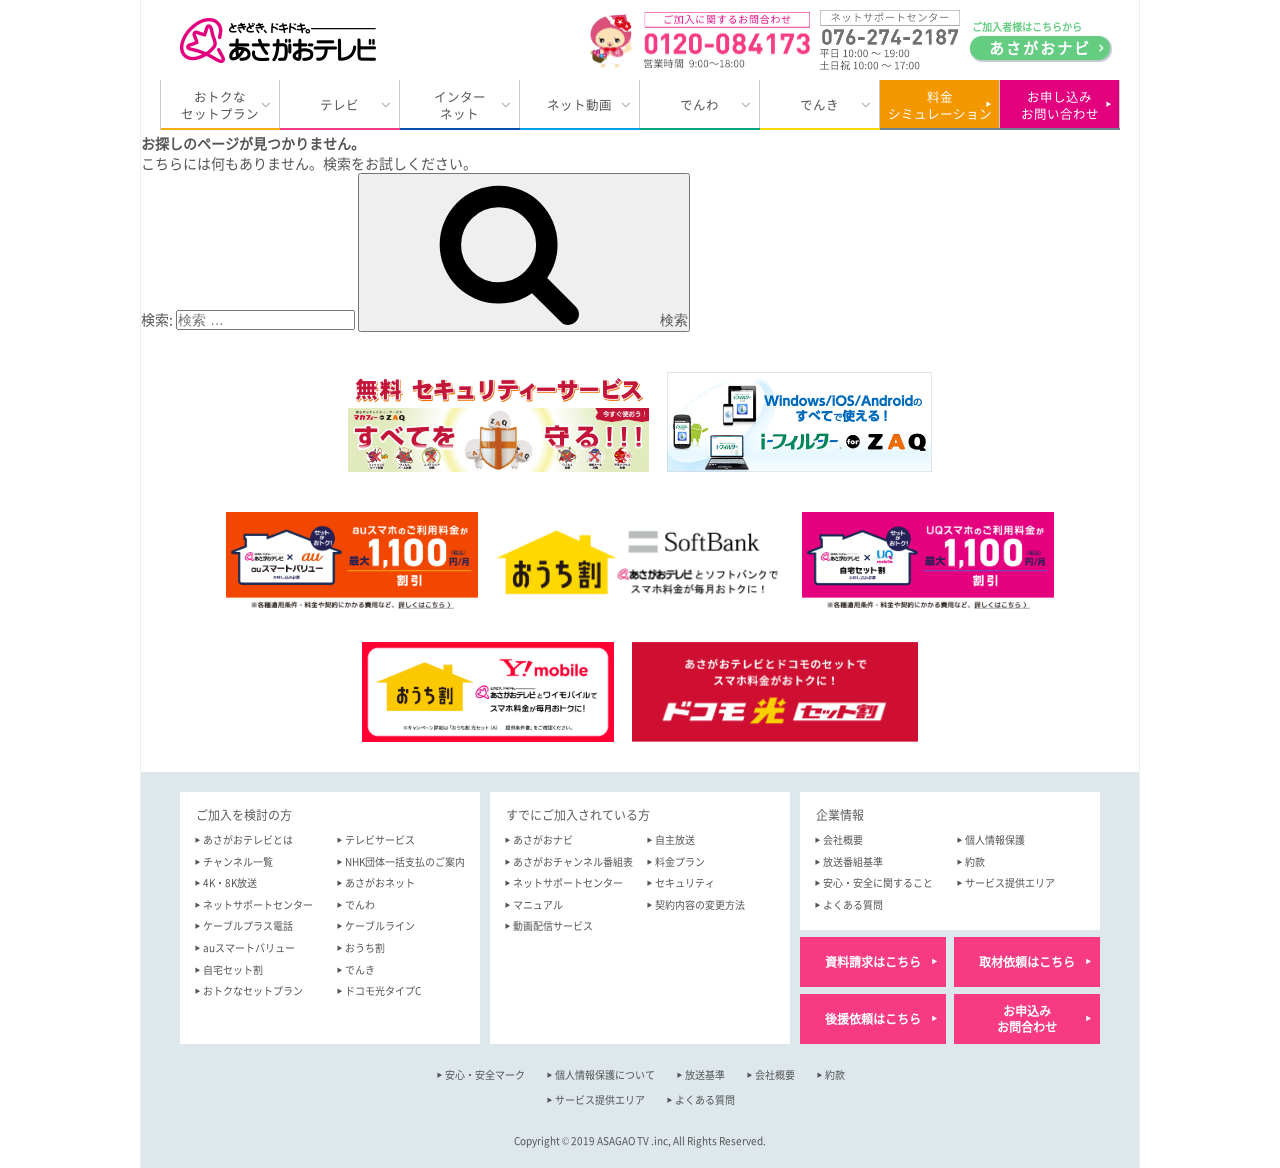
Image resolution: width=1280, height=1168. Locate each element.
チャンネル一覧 (238, 861)
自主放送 (675, 839)
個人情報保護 (995, 839)
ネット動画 (579, 104)
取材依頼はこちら (1027, 962)
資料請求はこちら (873, 962)
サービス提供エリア (1010, 882)
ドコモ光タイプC (383, 990)
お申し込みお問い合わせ (1060, 105)
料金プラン (680, 861)
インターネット (460, 105)
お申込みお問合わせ (1027, 1019)
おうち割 (365, 947)
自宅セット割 (233, 969)
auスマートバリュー (249, 947)
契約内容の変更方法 (700, 904)
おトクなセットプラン (220, 105)
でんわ (699, 104)
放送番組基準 (853, 861)
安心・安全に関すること (878, 882)
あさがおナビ (543, 839)
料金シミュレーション (940, 105)
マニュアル (538, 904)
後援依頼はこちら (873, 1019)
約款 (975, 861)
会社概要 (843, 839)
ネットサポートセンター (258, 904)
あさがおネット (380, 882)
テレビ (339, 104)
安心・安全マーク (485, 1074)
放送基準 (705, 1074)
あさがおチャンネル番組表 (573, 861)
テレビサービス (380, 839)
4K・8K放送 (230, 882)
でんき (819, 104)
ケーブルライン (380, 925)
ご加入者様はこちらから (1040, 40)
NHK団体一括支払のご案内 (405, 861)
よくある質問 (853, 904)
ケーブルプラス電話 (248, 925)
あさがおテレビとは (248, 839)
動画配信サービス (553, 925)
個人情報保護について (605, 1074)
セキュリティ (685, 882)
